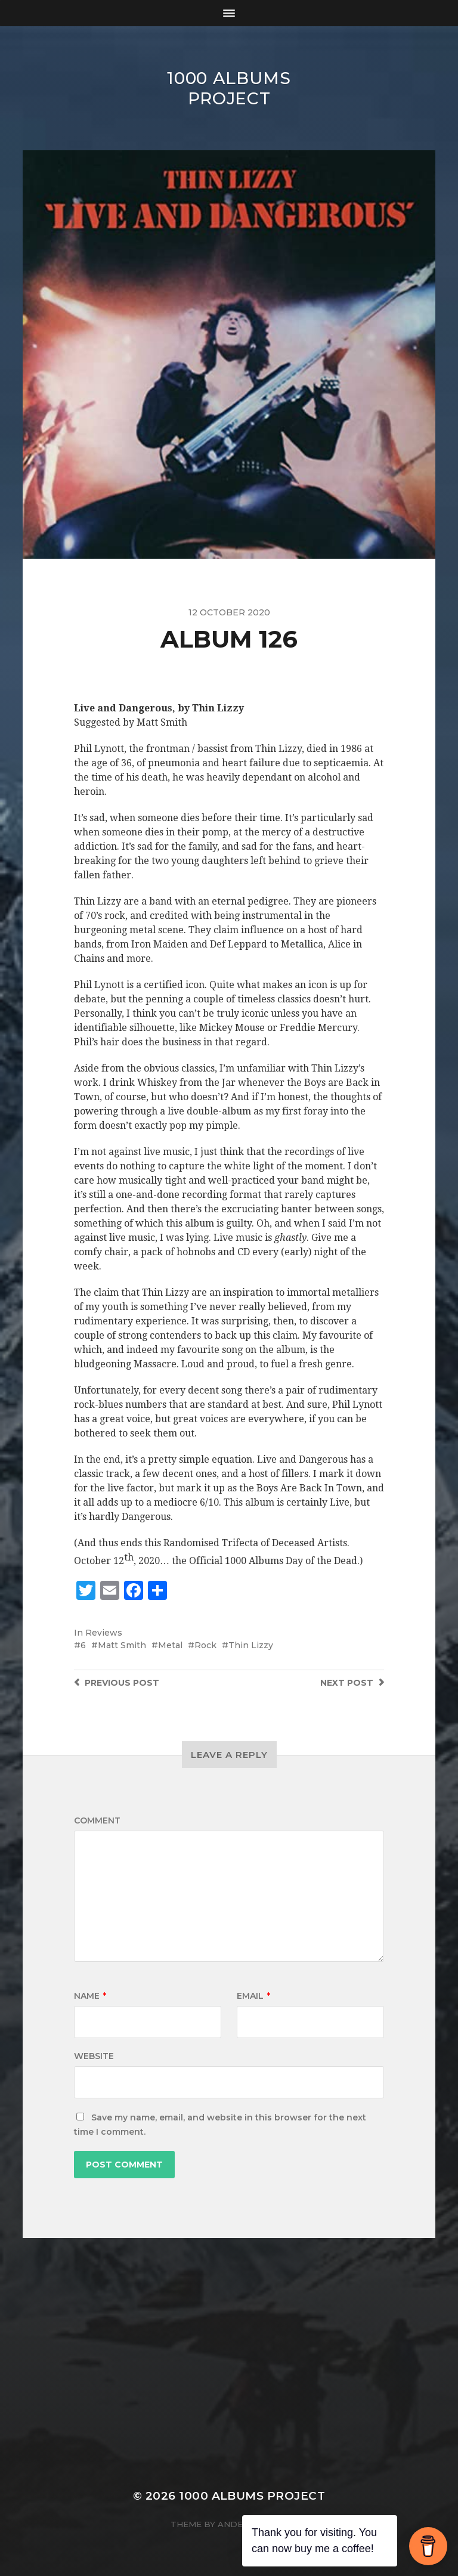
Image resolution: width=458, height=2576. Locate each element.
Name (90, 1995)
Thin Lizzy (250, 1645)
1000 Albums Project (229, 88)
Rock (205, 1645)
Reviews (103, 1632)
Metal (170, 1645)
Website (94, 2056)
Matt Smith (122, 1645)
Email (253, 1995)
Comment (97, 1820)
